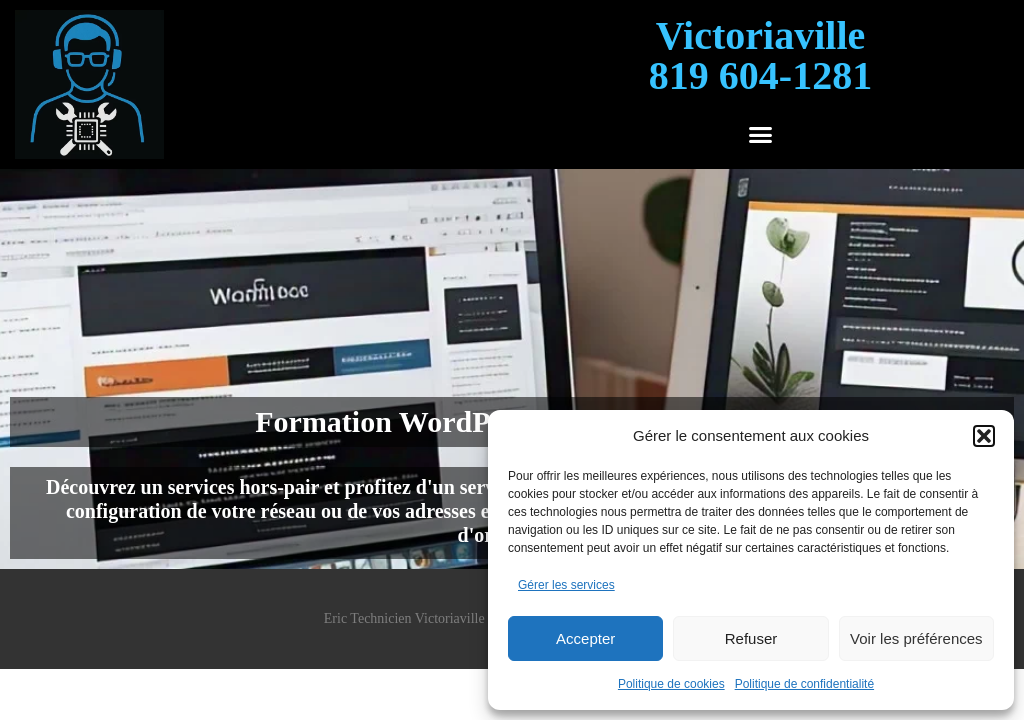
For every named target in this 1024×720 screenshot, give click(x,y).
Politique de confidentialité (804, 684)
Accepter (585, 638)
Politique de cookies (671, 684)
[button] (984, 436)
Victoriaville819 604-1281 (760, 55)
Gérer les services (566, 585)
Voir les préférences (916, 638)
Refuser (751, 638)
